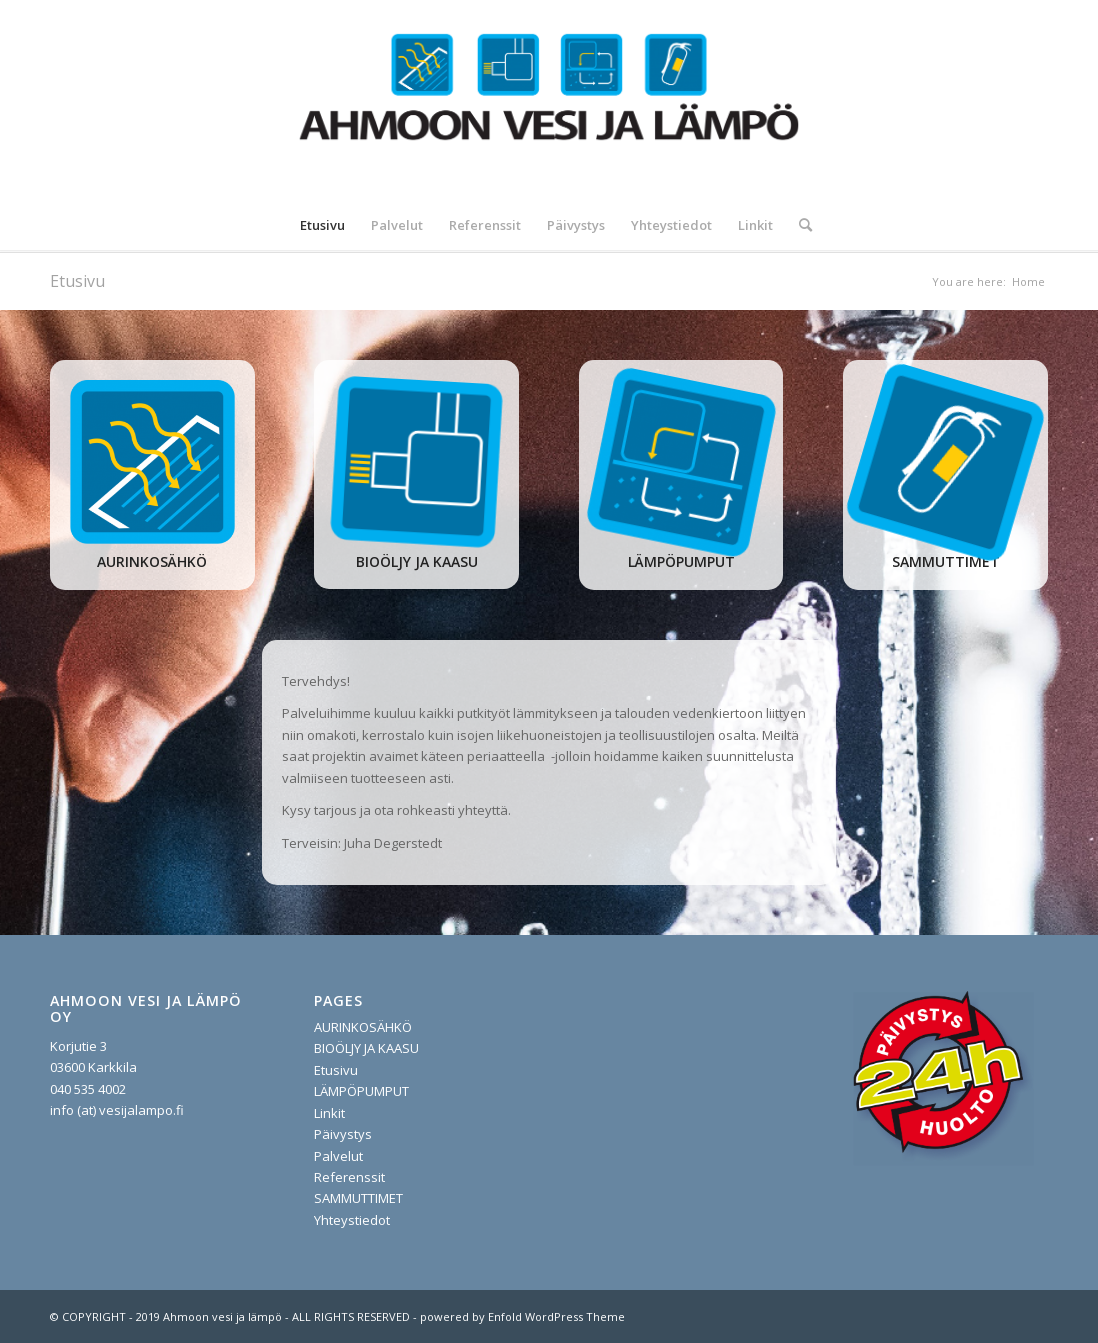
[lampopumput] (681, 462)
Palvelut (338, 1156)
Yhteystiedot (352, 1220)
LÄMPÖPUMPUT (361, 1091)
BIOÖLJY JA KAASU (366, 1048)
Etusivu (77, 281)
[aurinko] (152, 462)
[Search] (799, 225)
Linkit (329, 1113)
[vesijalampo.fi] (549, 100)
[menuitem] (322, 225)
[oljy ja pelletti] (417, 461)
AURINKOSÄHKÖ (363, 1027)
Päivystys (343, 1134)
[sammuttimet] (945, 461)
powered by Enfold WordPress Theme (522, 1316)
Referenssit (349, 1177)
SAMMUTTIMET (358, 1198)
